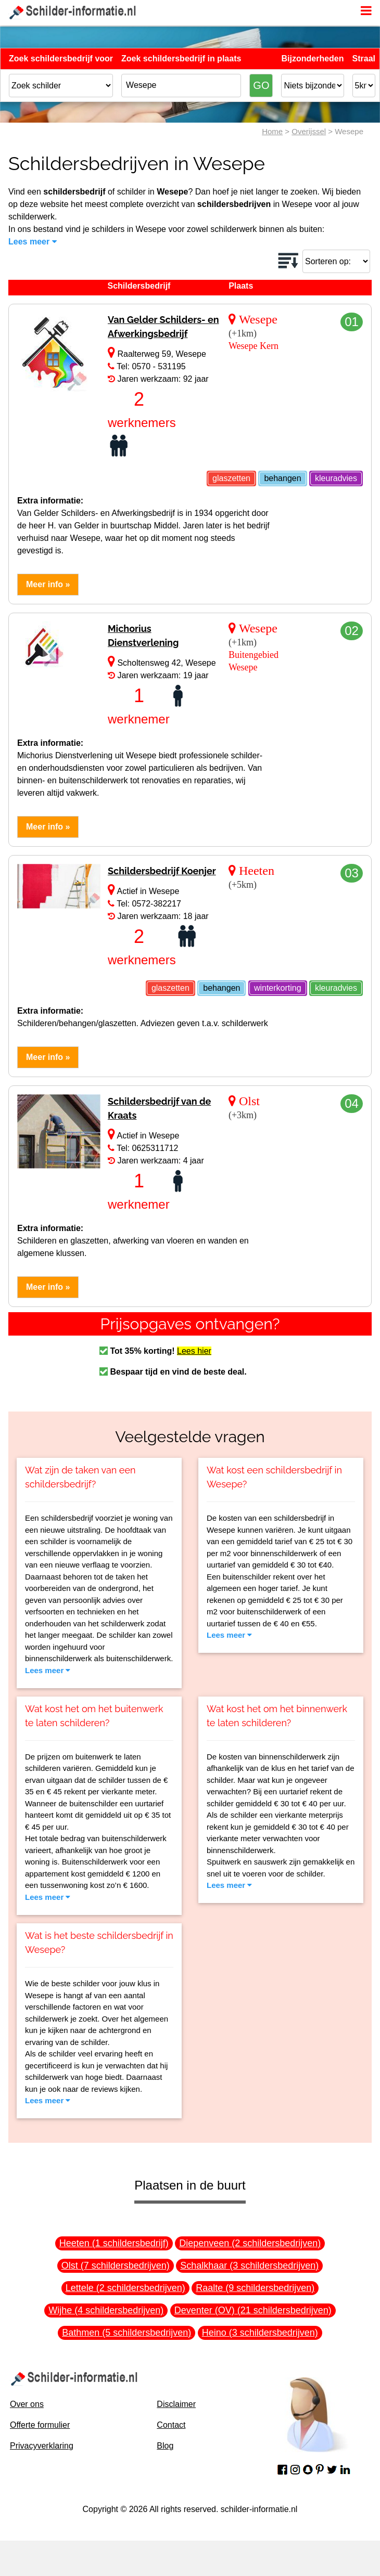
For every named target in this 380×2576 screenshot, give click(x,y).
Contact (171, 2424)
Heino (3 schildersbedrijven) (260, 2332)
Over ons (27, 2404)
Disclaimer (176, 2404)
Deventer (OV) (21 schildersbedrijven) (253, 2310)
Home (272, 131)
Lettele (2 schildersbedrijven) (125, 2288)
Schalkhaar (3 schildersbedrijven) (249, 2265)
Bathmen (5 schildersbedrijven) (126, 2332)
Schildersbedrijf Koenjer (162, 870)
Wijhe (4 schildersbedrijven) (105, 2310)
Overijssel (309, 131)
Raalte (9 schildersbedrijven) (255, 2288)
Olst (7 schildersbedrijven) (115, 2265)
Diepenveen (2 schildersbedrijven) (250, 2243)
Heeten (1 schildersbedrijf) (114, 2243)
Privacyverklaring (41, 2445)
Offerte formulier (40, 2424)
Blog (165, 2445)
